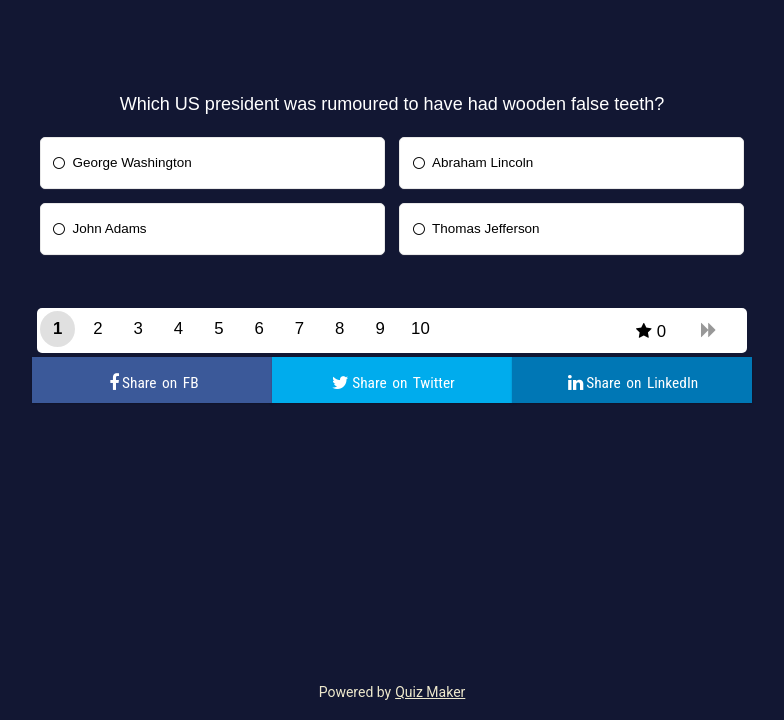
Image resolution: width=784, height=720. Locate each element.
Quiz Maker (430, 692)
